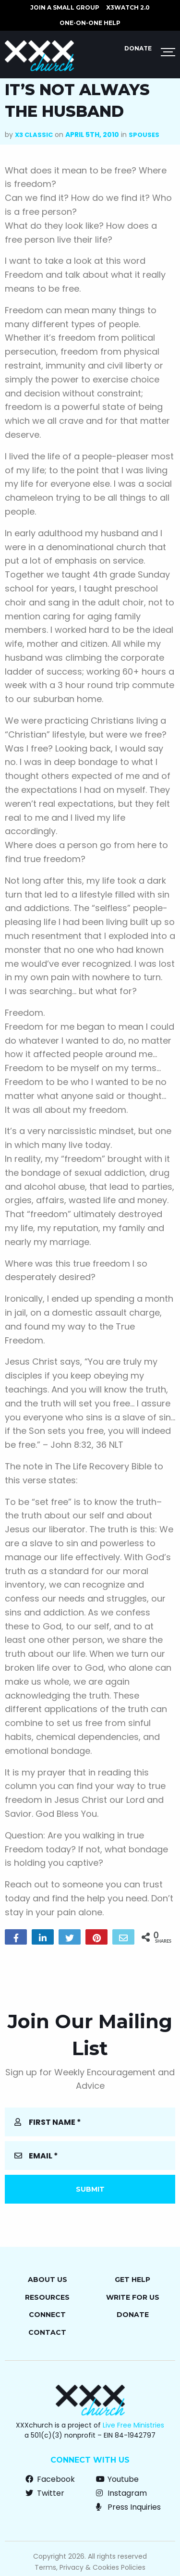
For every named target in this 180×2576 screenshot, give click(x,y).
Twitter (44, 2493)
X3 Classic (34, 134)
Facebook (50, 2479)
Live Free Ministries (133, 2425)
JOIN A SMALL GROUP (64, 7)
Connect (47, 2314)
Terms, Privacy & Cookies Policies (90, 2567)
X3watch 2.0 (128, 7)
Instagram (121, 2493)
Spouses (144, 134)
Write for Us (132, 2297)
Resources (47, 2297)
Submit (90, 2189)
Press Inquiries (128, 2507)
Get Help (132, 2279)
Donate (138, 48)
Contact (47, 2332)
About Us (47, 2279)
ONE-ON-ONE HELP (90, 22)
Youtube (117, 2479)
